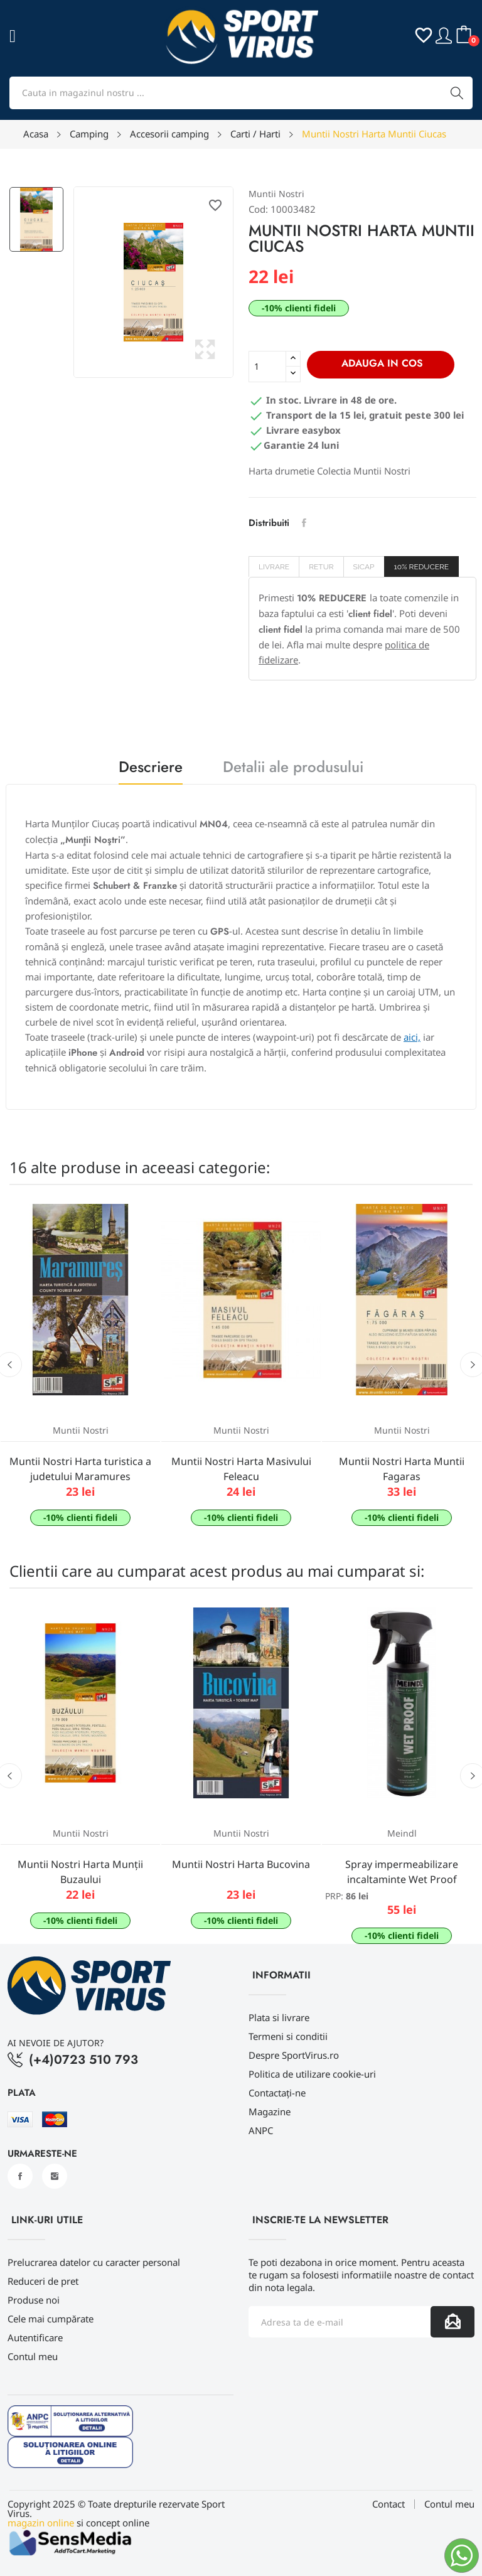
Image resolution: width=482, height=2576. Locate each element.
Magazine (270, 2111)
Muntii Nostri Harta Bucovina (241, 1864)
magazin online (41, 2522)
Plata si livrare (279, 2017)
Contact (388, 2504)
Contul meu (33, 2356)
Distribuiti (304, 522)
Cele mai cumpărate (51, 2318)
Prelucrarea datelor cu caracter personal (94, 2262)
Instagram (54, 2176)
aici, (412, 1037)
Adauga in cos (380, 363)
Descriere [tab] (151, 768)
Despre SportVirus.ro (294, 2055)
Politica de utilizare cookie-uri (312, 2074)
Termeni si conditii (288, 2036)
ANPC (261, 2130)
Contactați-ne (277, 2092)
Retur (321, 566)
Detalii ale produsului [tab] (293, 768)
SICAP (364, 566)
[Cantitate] (267, 366)
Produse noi (34, 2300)
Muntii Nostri (276, 194)
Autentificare (35, 2337)
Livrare (274, 566)
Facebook (20, 2176)
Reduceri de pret (43, 2281)
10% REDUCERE (421, 566)
